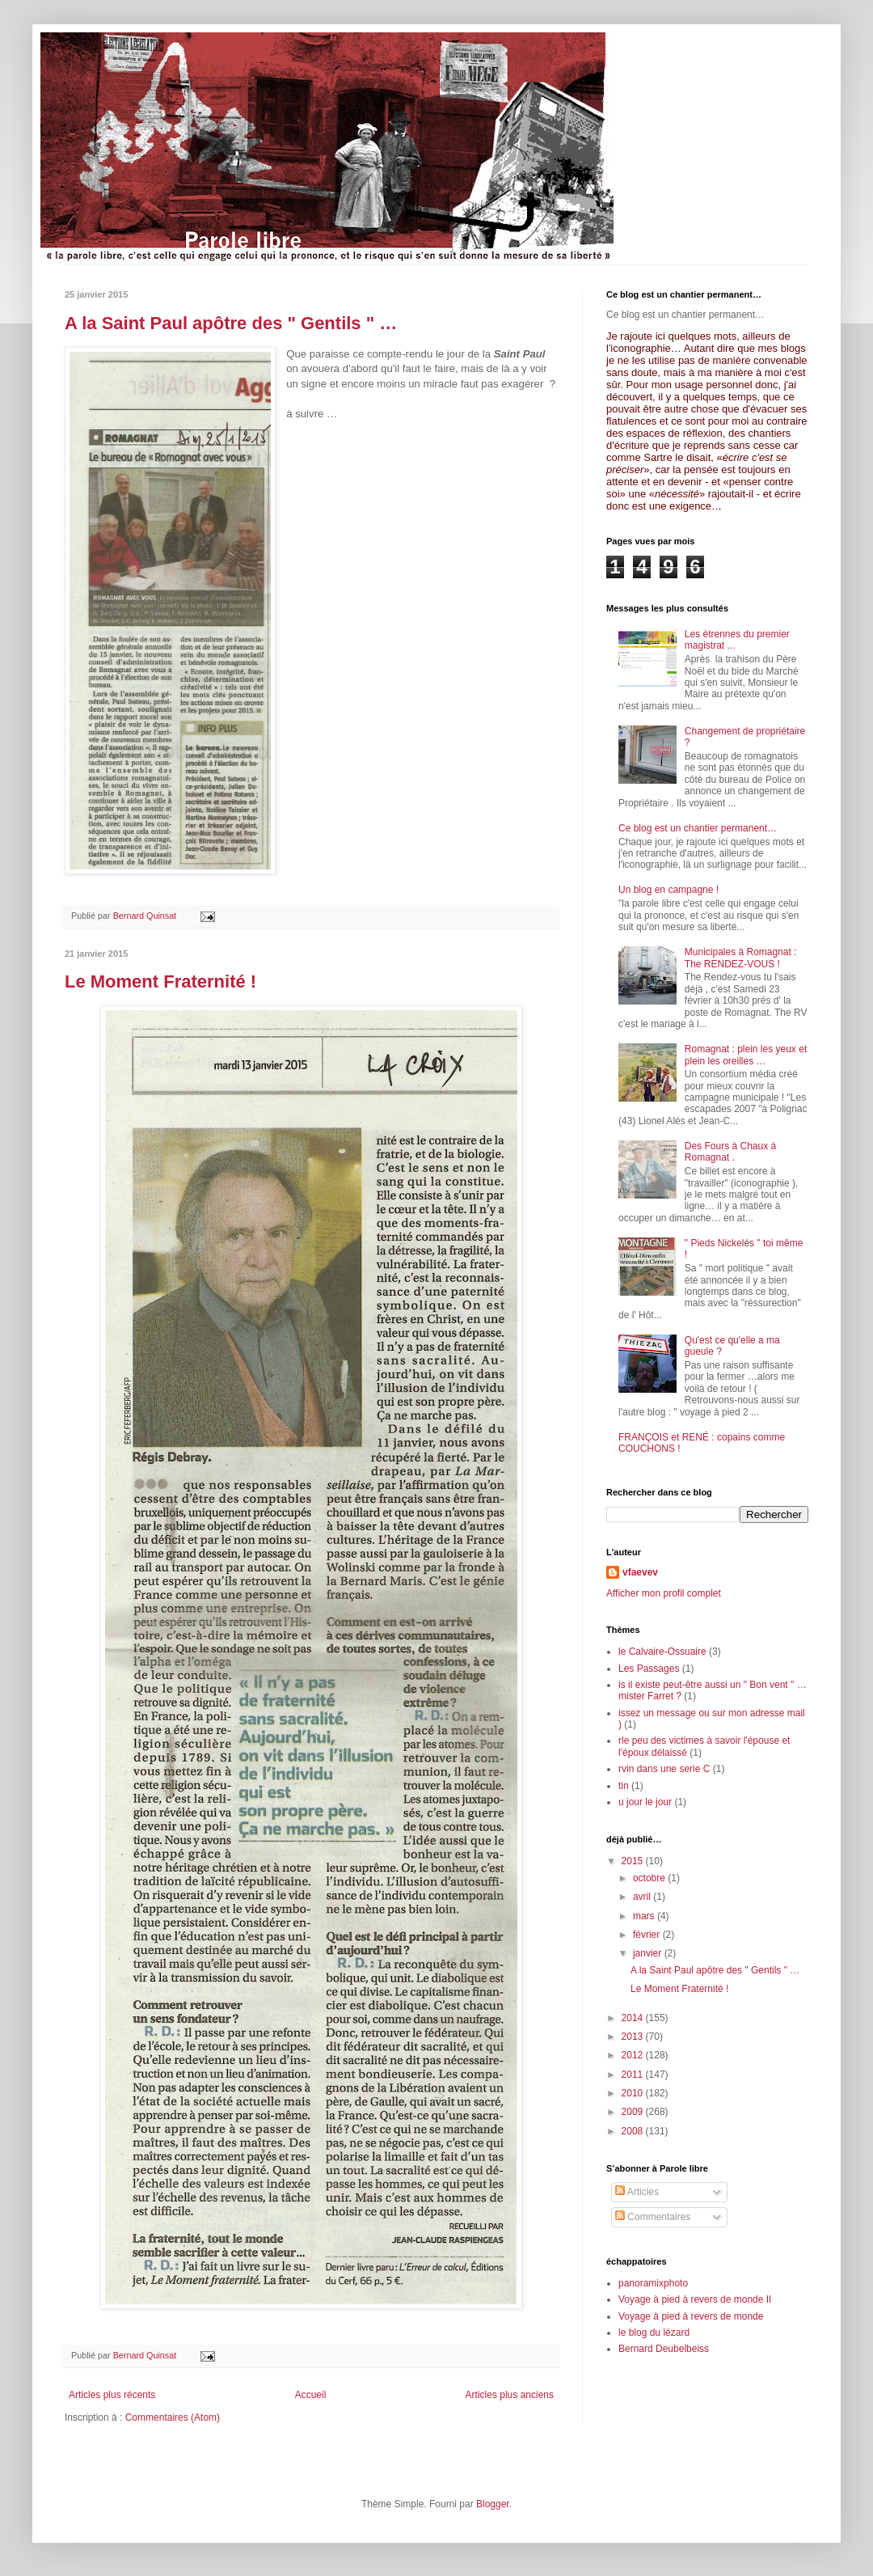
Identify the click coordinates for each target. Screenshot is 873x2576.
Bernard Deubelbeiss (663, 2348)
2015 (634, 1861)
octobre (650, 1878)
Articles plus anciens (510, 2394)
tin (623, 1785)
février (648, 1934)
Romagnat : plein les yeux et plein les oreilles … (746, 1054)
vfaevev (640, 1572)
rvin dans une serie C (664, 1768)
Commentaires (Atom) (172, 2417)
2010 (634, 2093)
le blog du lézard (654, 2332)
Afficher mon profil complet (663, 1593)
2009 (634, 2111)
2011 (634, 2074)
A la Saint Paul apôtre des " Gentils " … (231, 323)
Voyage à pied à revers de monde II (694, 2299)
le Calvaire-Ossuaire (662, 1651)
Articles (637, 2191)
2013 (634, 2036)
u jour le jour (645, 1802)
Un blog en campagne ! (668, 889)
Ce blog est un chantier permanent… (697, 828)
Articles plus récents (112, 2394)
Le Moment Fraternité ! (160, 981)
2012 (634, 2055)
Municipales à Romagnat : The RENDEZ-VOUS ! (741, 957)
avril (643, 1896)
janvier (648, 1953)
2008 (634, 2131)
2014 (634, 2018)
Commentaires (652, 2217)
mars (645, 1916)
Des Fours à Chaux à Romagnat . (730, 1151)
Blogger (492, 2504)
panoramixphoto (653, 2283)
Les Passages (648, 1668)
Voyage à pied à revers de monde (690, 2316)
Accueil (311, 2394)
